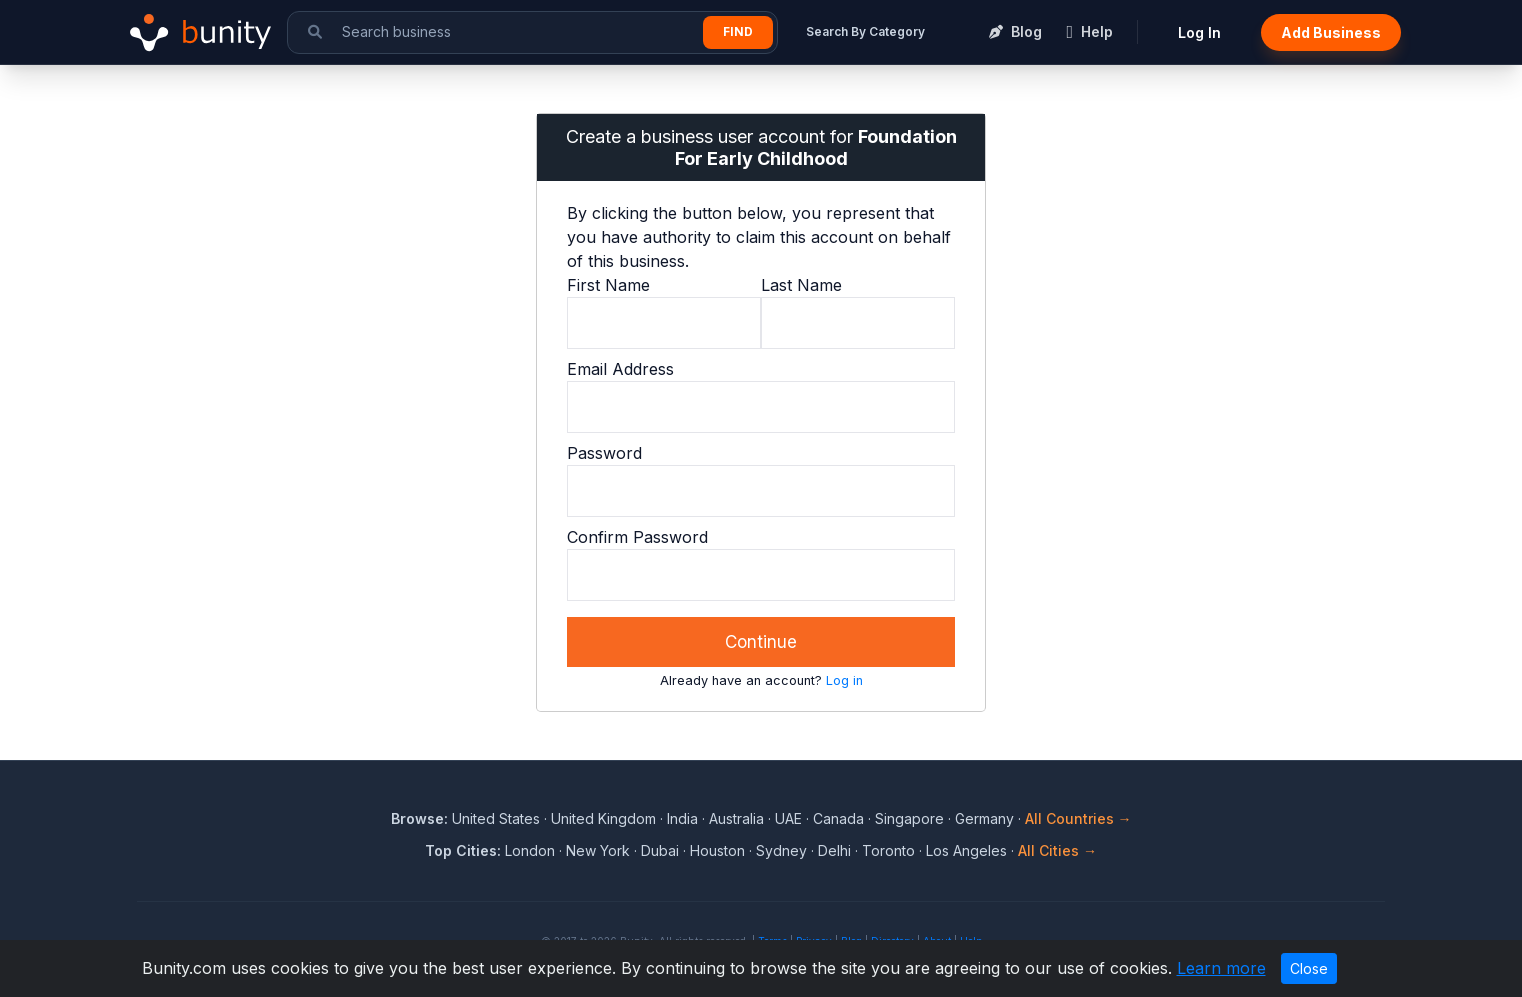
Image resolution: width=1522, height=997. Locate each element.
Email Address (620, 369)
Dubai (660, 850)
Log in (844, 680)
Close (1309, 968)
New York (598, 850)
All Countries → (1078, 818)
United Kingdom (603, 818)
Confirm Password (637, 537)
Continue (761, 642)
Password (604, 453)
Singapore (909, 818)
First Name (608, 285)
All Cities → (1057, 850)
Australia (736, 818)
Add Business (1331, 32)
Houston (717, 850)
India (682, 818)
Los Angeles (966, 850)
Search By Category (865, 31)
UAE (788, 818)
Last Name (801, 285)
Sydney (781, 850)
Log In (1199, 32)
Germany (984, 818)
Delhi (834, 850)
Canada (838, 818)
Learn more (1221, 968)
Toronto (888, 850)
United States (496, 818)
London (530, 850)
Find (738, 31)
